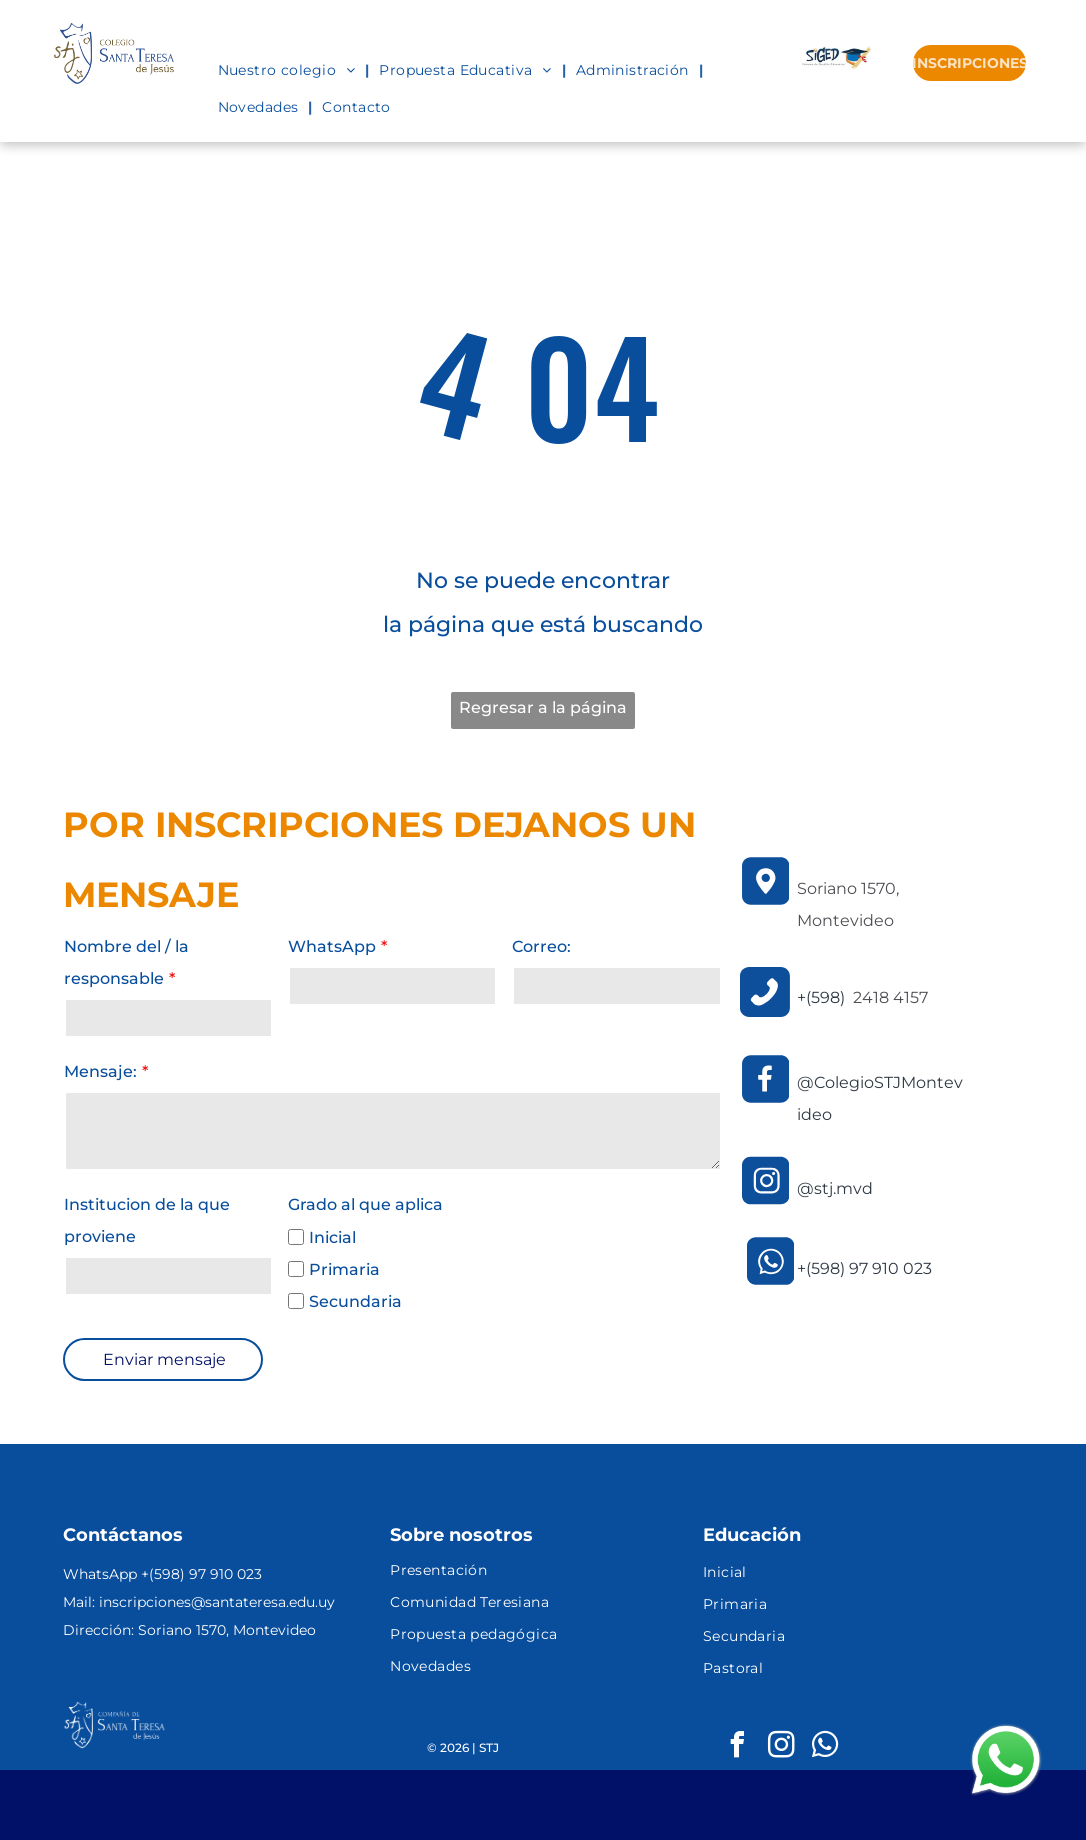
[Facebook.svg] (766, 1101)
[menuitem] (289, 70)
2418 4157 (890, 997)
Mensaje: (100, 1071)
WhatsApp (332, 946)
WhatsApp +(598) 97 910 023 (162, 1574)
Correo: (541, 946)
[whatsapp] (825, 1747)
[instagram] (781, 1747)
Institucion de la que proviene (147, 1220)
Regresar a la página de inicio (543, 713)
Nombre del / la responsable (126, 962)
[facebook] (737, 1747)
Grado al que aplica (365, 1204)
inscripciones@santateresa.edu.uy (217, 1602)
